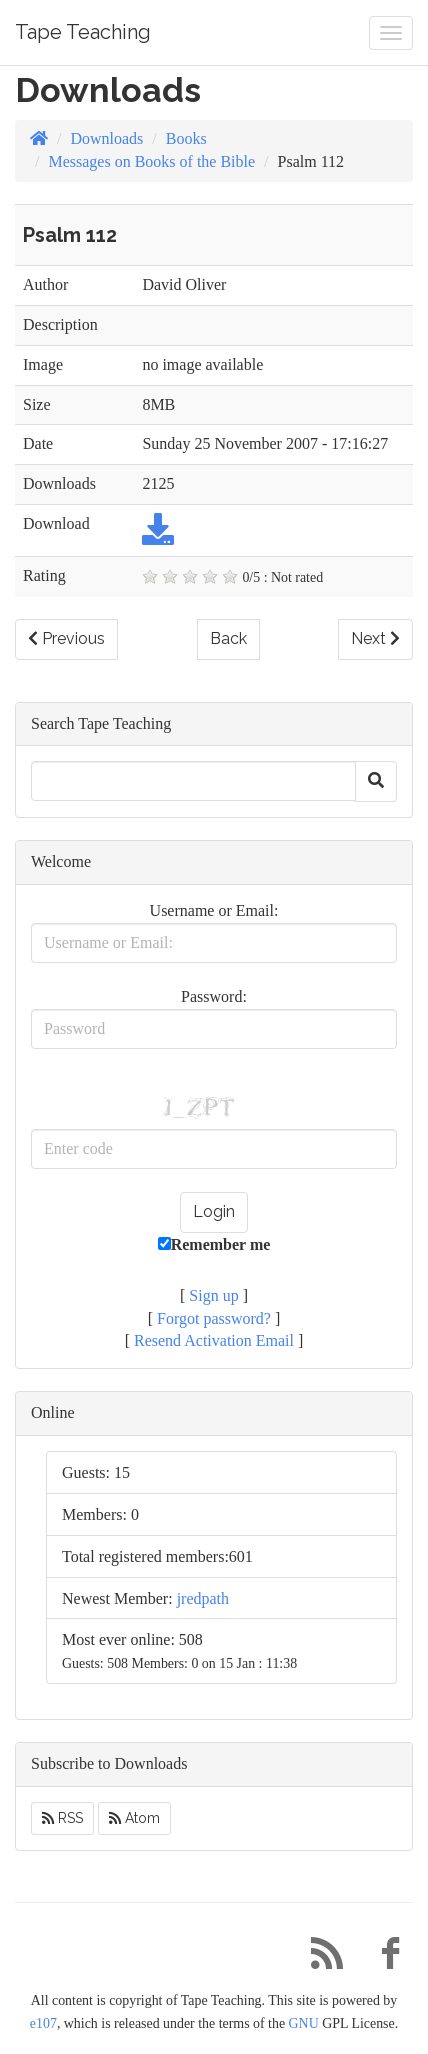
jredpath (203, 1598)
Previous (66, 638)
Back (228, 638)
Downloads (106, 138)
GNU (304, 2023)
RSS (62, 1818)
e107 (43, 2023)
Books (186, 138)
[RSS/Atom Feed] (319, 1958)
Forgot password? (214, 1318)
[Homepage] (39, 138)
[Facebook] (383, 1958)
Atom (134, 1818)
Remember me (214, 1244)
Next (375, 638)
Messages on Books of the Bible (151, 161)
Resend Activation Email (214, 1340)
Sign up (213, 1295)
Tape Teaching (83, 32)
